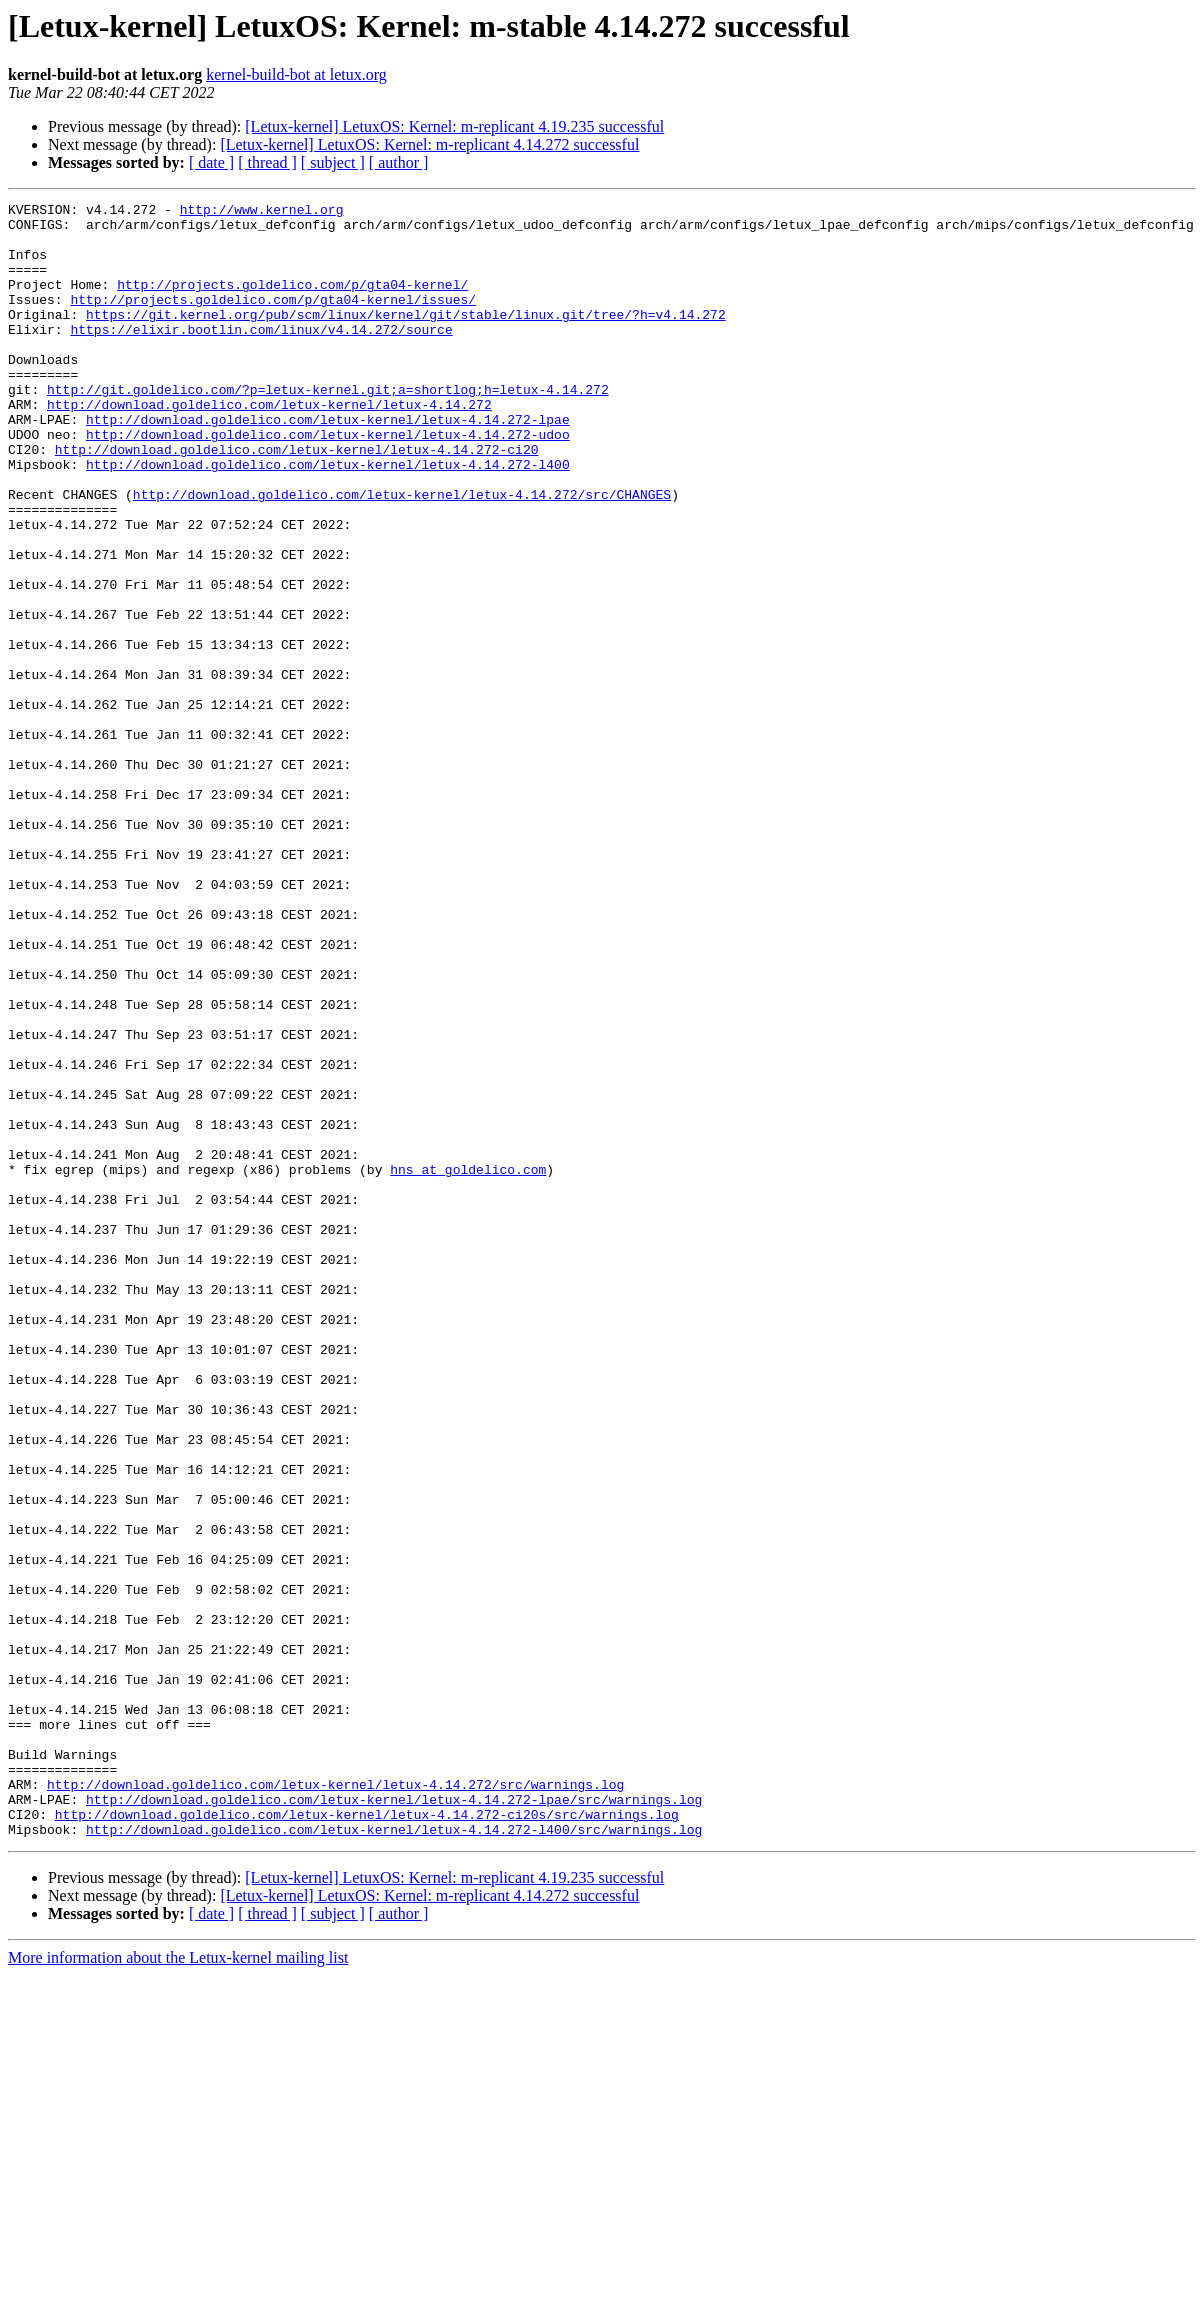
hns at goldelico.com (468, 1364)
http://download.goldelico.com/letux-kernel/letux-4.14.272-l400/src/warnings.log (394, 2156)
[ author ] (399, 162)
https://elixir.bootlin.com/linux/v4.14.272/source (261, 356)
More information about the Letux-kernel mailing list (178, 2284)
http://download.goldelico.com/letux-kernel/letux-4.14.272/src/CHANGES (402, 554)
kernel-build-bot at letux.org (296, 74)
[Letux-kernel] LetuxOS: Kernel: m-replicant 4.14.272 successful (429, 144)
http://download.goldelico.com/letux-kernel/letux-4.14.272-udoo (328, 482)
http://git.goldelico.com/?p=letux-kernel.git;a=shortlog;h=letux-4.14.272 (328, 428)
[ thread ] (267, 162)
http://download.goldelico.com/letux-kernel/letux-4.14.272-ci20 (297, 500)
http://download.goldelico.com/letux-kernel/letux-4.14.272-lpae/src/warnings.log (394, 2120)
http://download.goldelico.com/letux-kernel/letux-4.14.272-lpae (328, 464)
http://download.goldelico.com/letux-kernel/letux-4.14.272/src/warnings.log (335, 2102)
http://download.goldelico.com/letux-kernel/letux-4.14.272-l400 (328, 518)
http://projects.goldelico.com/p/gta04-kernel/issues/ (273, 320)
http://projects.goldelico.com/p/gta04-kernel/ (292, 302)
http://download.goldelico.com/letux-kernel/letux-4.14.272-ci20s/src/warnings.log (367, 2138)
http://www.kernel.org (262, 212)
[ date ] (211, 162)
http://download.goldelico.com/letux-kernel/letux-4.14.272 (269, 446)
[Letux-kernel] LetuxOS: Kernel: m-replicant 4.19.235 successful (454, 126)
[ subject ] (333, 162)
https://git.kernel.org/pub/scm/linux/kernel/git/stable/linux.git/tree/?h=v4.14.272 (406, 338)
